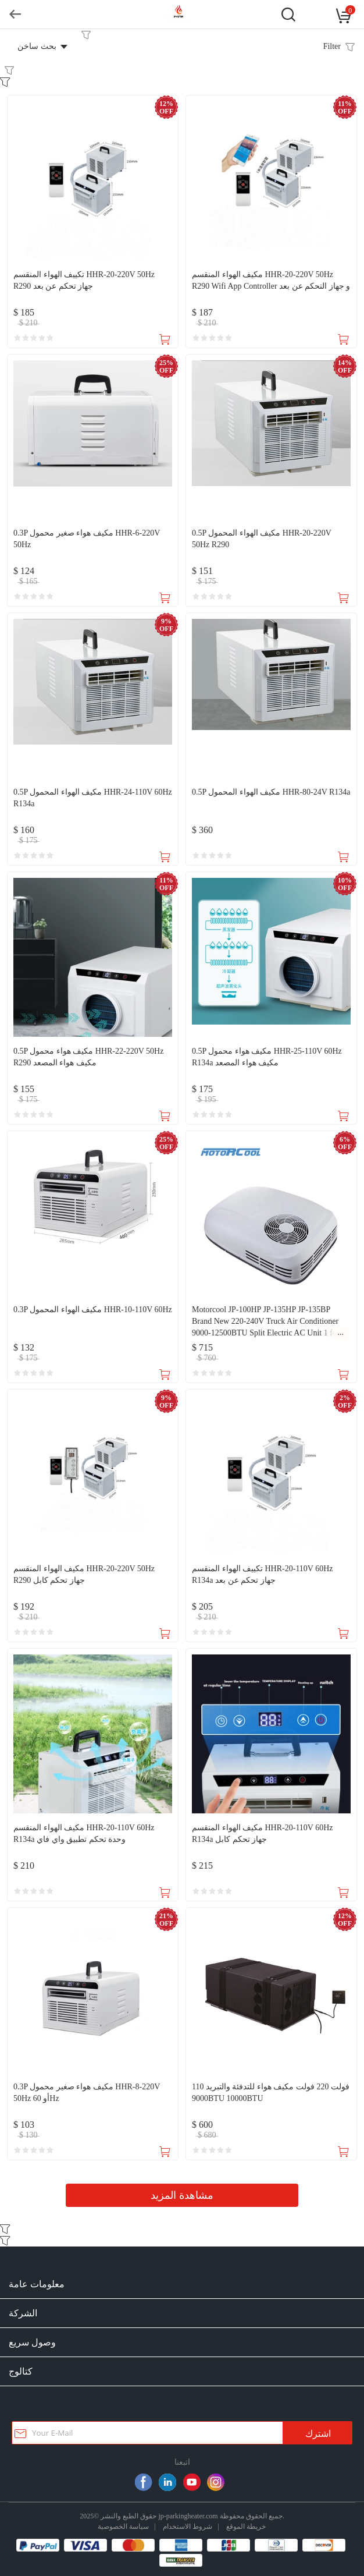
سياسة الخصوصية (123, 2526)
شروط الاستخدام (187, 2526)
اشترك (318, 2434)
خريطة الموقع (246, 2526)
